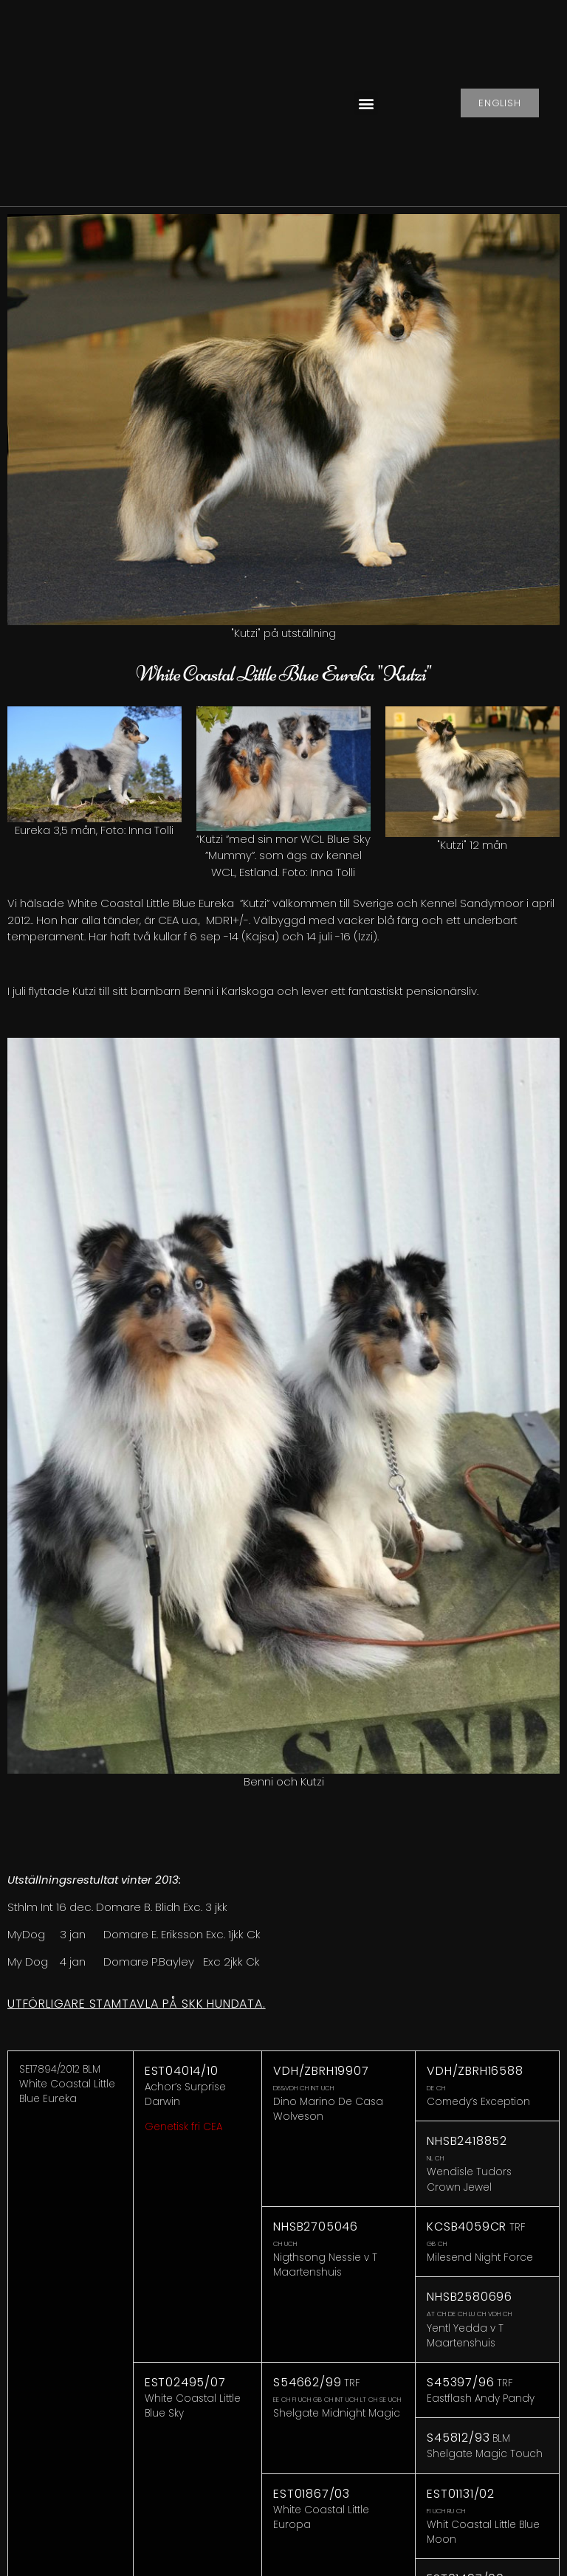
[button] (366, 103)
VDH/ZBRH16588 (475, 2070)
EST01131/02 (461, 2493)
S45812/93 (458, 2437)
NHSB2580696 (469, 2296)
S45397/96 (460, 2382)
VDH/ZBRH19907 (320, 2070)
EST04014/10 (182, 2070)
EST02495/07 (185, 2382)
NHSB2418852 (467, 2140)
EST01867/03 (311, 2493)
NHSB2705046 (315, 2226)
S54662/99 (307, 2382)
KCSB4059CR (466, 2226)
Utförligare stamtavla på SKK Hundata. (136, 2003)
